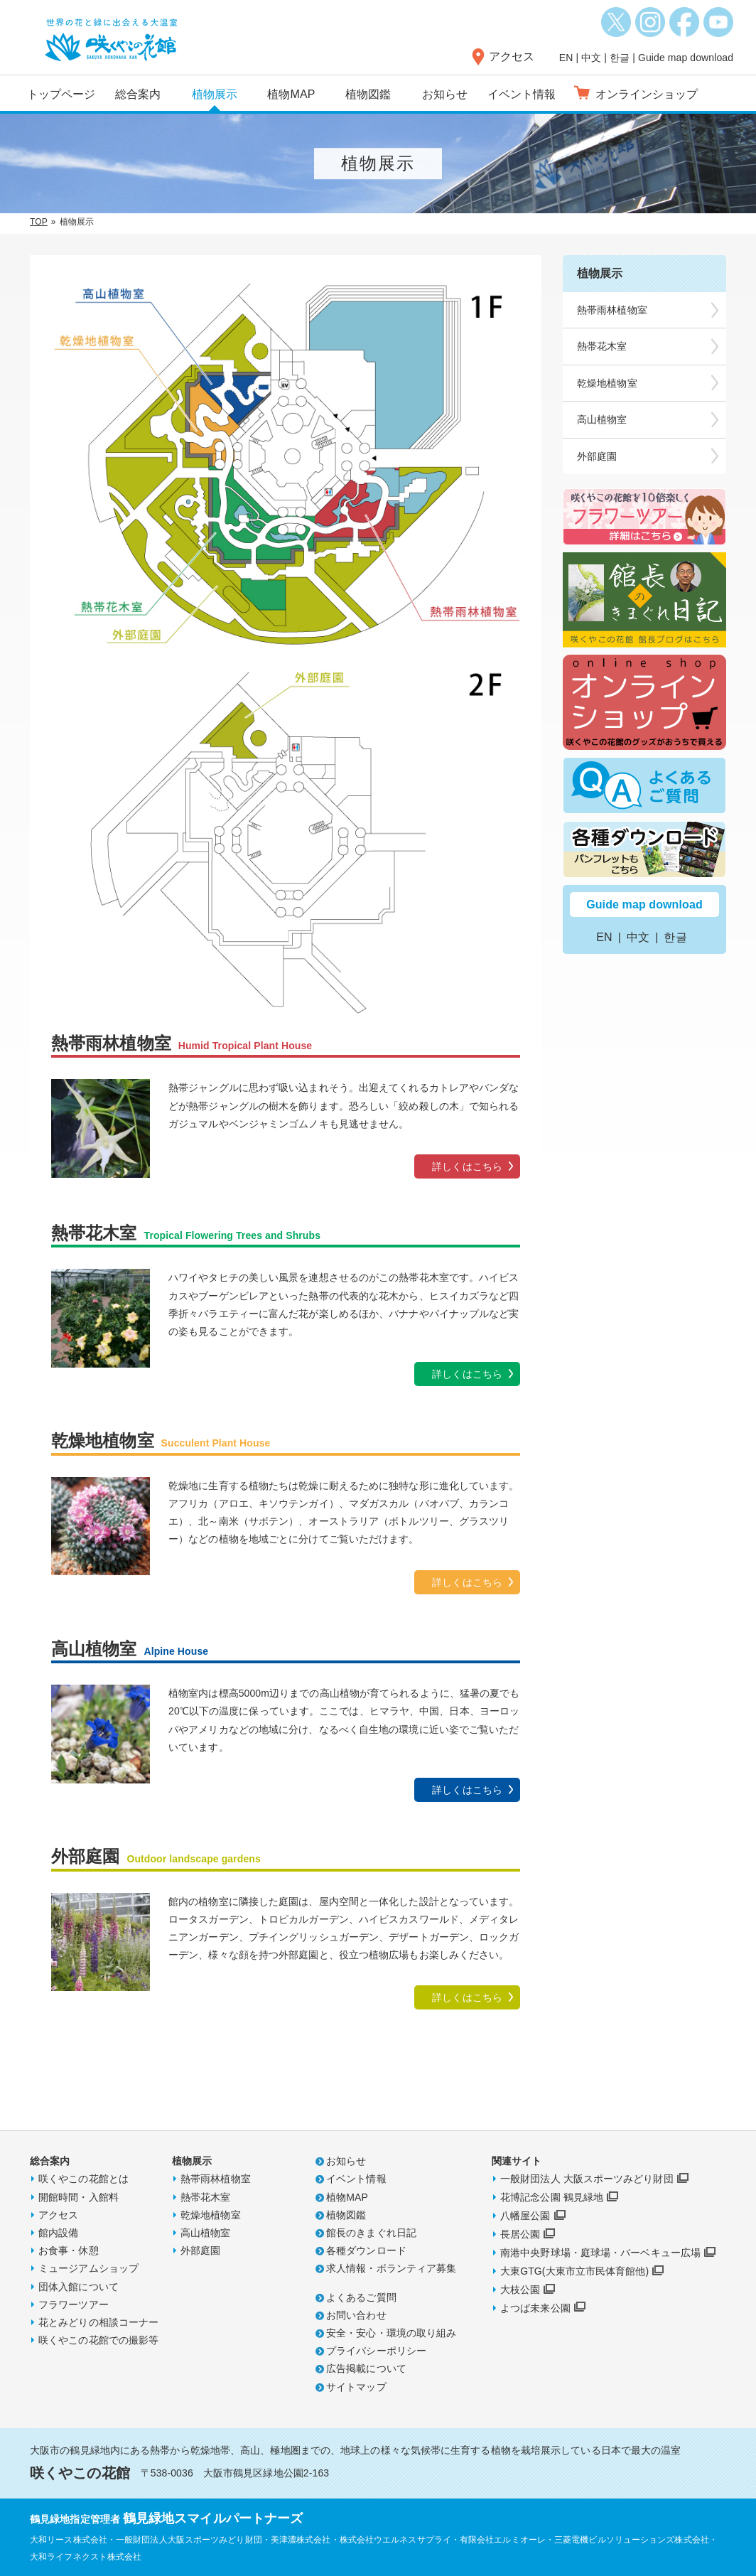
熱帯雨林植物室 (612, 310)
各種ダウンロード (366, 2250)
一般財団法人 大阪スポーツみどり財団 (587, 2178)
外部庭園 (597, 456)
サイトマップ (356, 2387)
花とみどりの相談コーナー (98, 2322)
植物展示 (214, 94)
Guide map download (685, 57)
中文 (591, 57)
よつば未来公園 (535, 2308)
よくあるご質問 (361, 2297)
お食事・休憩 (68, 2250)
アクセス (511, 56)
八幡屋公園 (525, 2215)
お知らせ (445, 94)
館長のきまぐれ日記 (371, 2232)
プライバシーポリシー (376, 2350)
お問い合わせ (356, 2315)
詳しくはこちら (467, 1166)
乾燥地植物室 (607, 383)
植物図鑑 (368, 94)
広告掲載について (366, 2368)
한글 (620, 57)
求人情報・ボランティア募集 (391, 2268)
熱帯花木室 (602, 346)
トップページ (61, 94)
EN (566, 57)
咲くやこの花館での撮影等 (98, 2340)
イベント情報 (521, 94)
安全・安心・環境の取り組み (391, 2333)
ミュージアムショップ (88, 2268)
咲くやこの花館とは (83, 2178)
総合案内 (138, 94)
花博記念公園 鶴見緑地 (551, 2197)
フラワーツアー (73, 2304)
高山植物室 (602, 419)
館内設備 (58, 2232)
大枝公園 (520, 2289)
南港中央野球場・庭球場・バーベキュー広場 (600, 2252)
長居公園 (520, 2234)
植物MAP (291, 94)
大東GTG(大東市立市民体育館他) (574, 2271)
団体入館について (78, 2286)
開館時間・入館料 (78, 2197)
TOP (39, 222)
